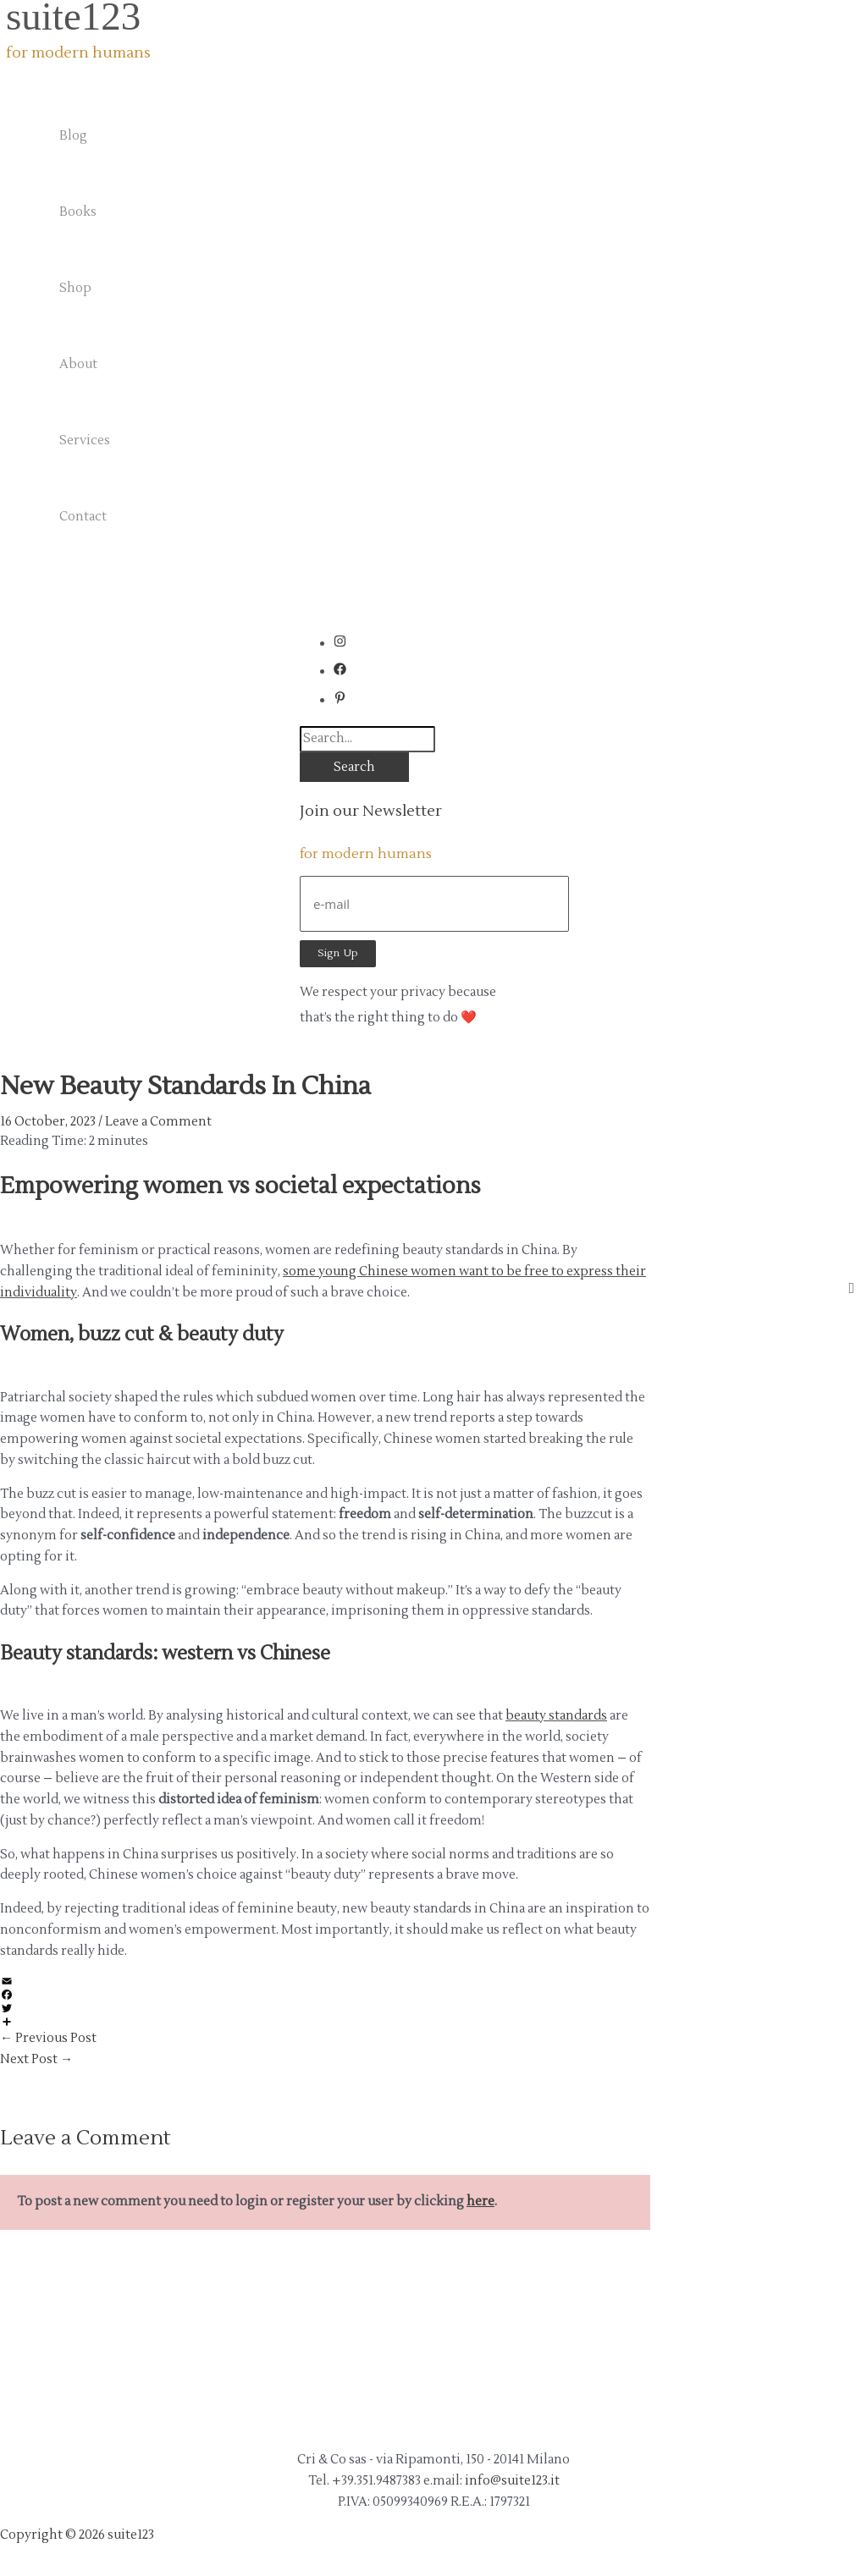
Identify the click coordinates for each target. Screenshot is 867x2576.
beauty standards (556, 1716)
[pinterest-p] (340, 700)
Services (84, 440)
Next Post (36, 2059)
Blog (73, 136)
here (480, 2201)
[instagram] (344, 644)
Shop (75, 288)
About (78, 364)
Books (78, 212)
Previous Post (48, 2038)
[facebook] (344, 671)
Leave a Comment (158, 1122)
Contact (83, 517)
